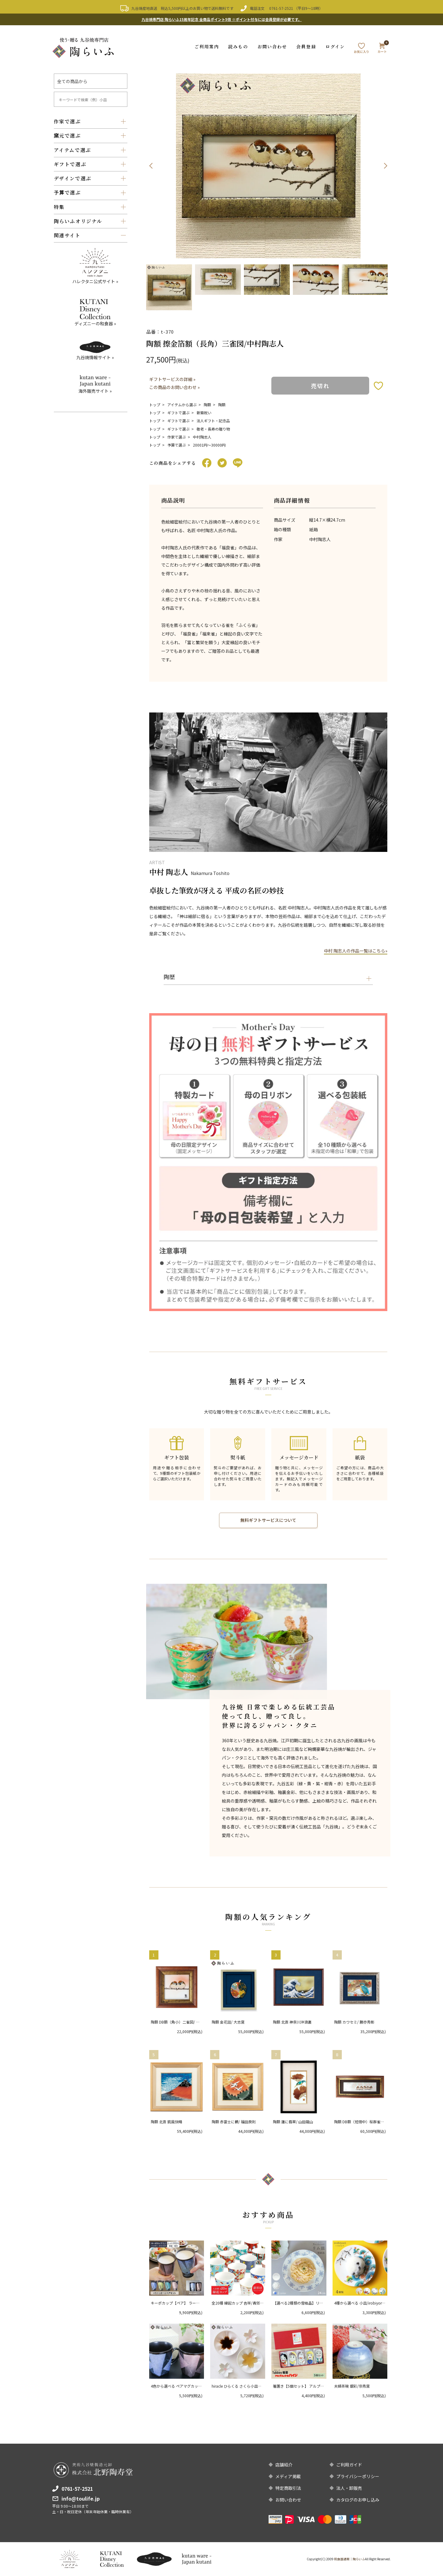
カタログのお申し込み (357, 2499)
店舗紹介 (284, 2464)
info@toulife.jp (81, 2498)
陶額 (207, 404)
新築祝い (204, 412)
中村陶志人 (202, 436)
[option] (268, 166)
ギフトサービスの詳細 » (172, 379)
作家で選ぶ (176, 436)
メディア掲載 (288, 2476)
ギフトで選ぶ (178, 412)
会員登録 (306, 46)
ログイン (335, 46)
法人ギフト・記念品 (213, 420)
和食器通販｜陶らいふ (349, 2559)
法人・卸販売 (349, 2488)
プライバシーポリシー (357, 2476)
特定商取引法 (288, 2488)
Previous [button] (151, 166)
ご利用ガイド (349, 2464)
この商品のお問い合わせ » (174, 387)
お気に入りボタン (378, 385)
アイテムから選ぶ (182, 404)
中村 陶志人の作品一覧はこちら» (355, 951)
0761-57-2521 (281, 8)
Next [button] (385, 166)
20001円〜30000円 (209, 444)
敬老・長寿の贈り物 (213, 428)
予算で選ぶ (176, 444)
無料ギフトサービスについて (268, 1520)
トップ (154, 404)
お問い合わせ (272, 46)
